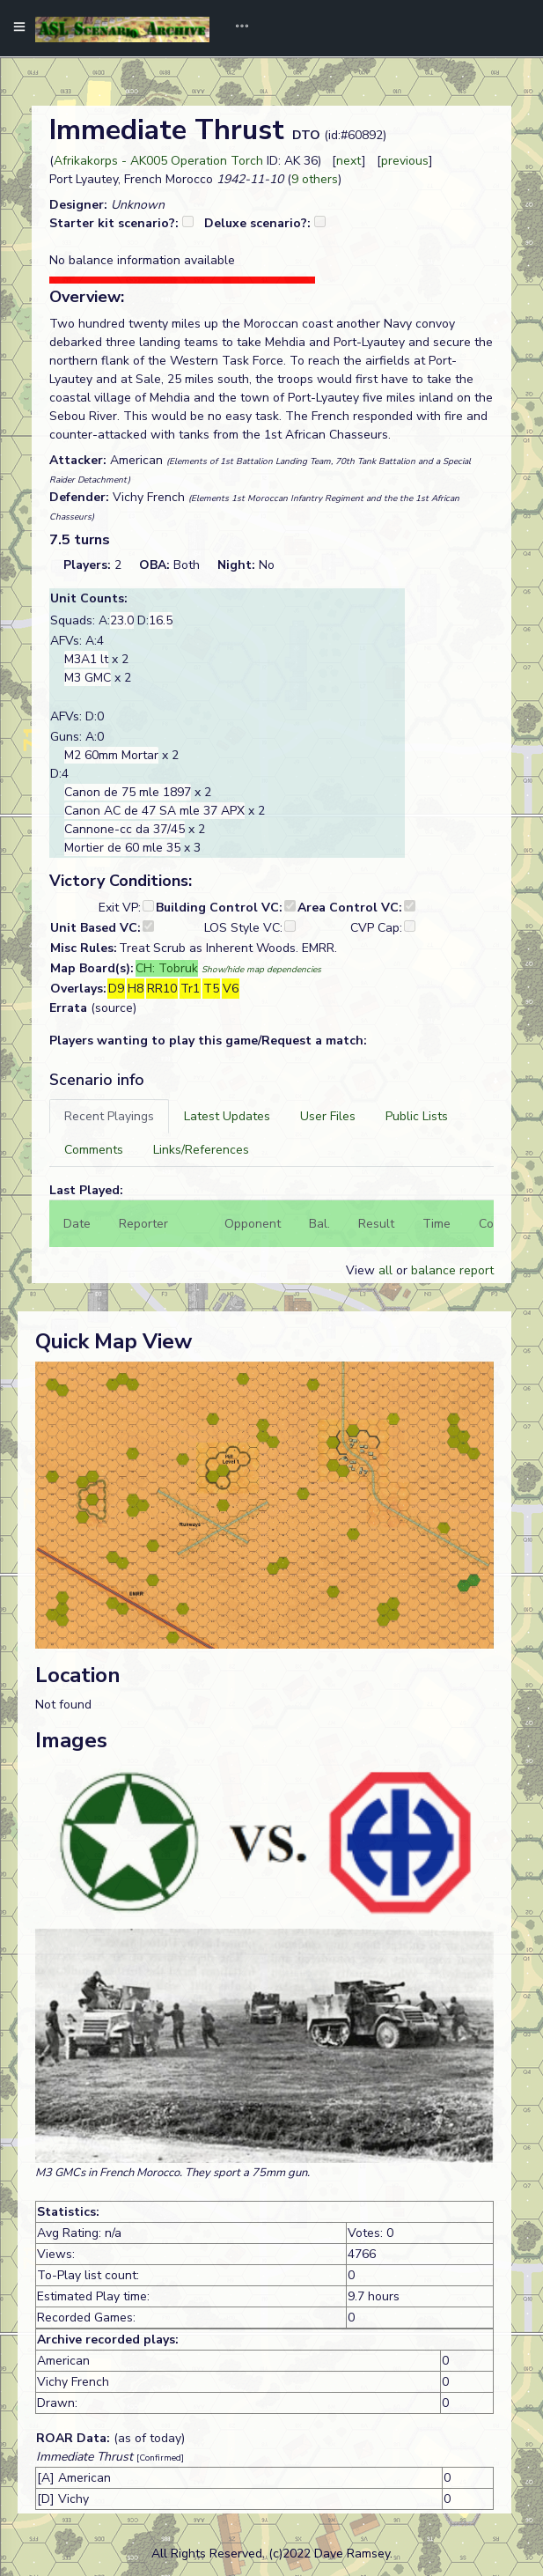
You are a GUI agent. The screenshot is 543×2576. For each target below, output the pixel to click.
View (362, 1270)
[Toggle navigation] (236, 28)
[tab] (109, 1116)
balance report (452, 1270)
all (385, 1270)
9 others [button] (314, 179)
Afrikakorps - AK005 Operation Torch (158, 160)
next (349, 160)
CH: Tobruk (167, 968)
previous (405, 160)
